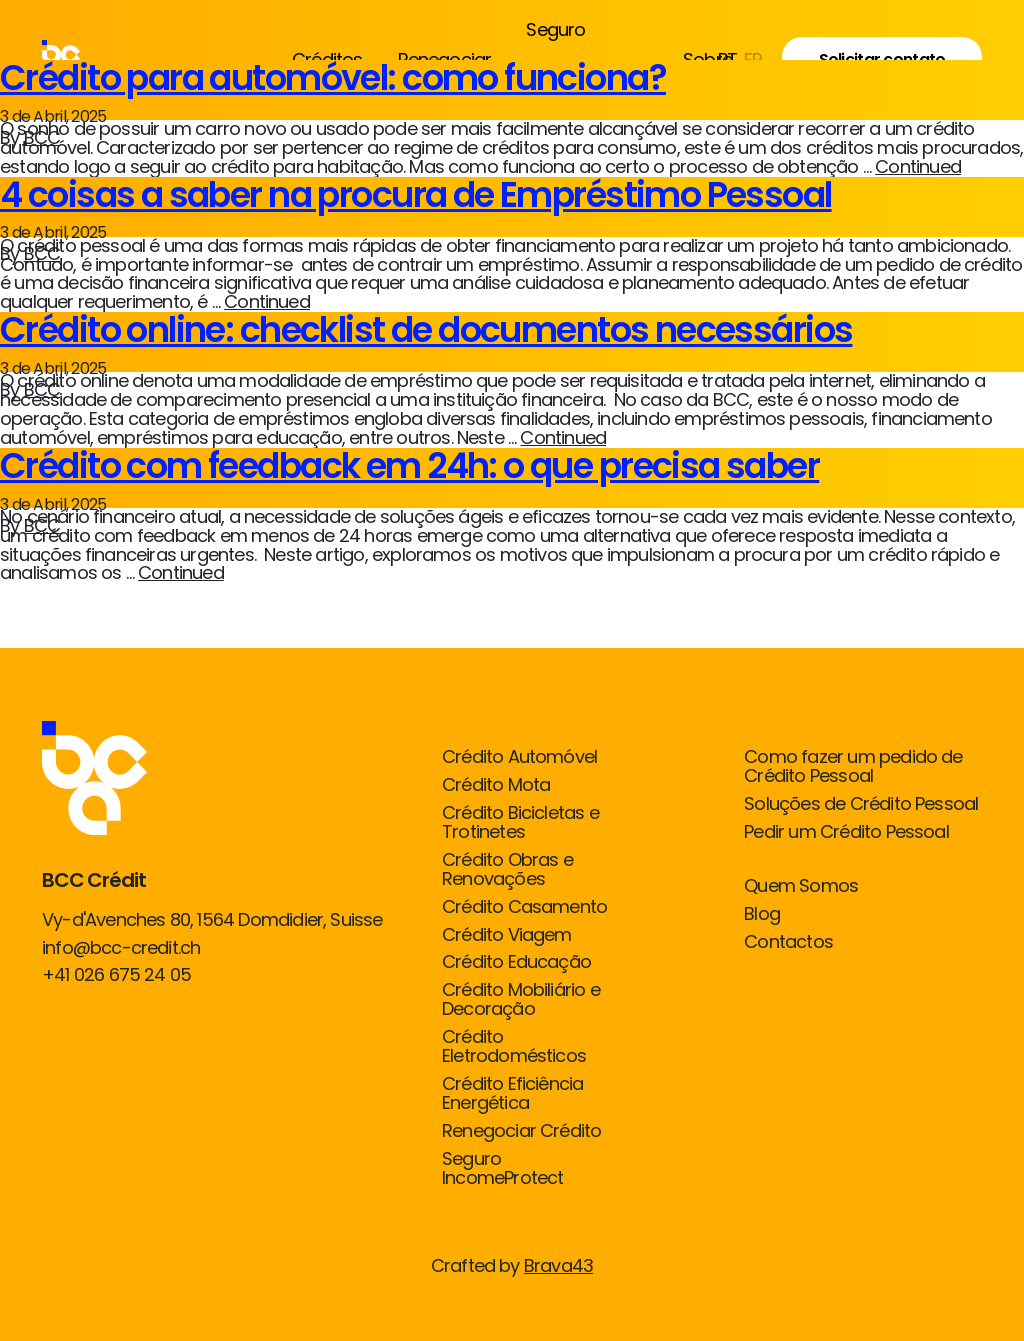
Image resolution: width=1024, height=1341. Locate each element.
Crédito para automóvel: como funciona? (333, 77)
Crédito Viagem (507, 935)
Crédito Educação (516, 962)
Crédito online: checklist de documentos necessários (426, 329)
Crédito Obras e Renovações (507, 870)
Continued (918, 166)
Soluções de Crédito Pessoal (861, 804)
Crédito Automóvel (519, 757)
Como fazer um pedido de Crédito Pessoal (853, 767)
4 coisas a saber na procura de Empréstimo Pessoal (416, 194)
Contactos (788, 942)
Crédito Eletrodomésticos (514, 1047)
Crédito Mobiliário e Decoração (521, 1000)
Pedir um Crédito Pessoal (846, 832)
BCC (42, 137)
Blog (762, 914)
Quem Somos (801, 886)
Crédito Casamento (524, 907)
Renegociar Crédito (521, 1131)
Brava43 (558, 1265)
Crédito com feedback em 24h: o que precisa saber (409, 465)
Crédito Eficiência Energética (512, 1094)
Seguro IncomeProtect (502, 1169)
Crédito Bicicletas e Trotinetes (520, 823)
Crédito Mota (496, 785)
